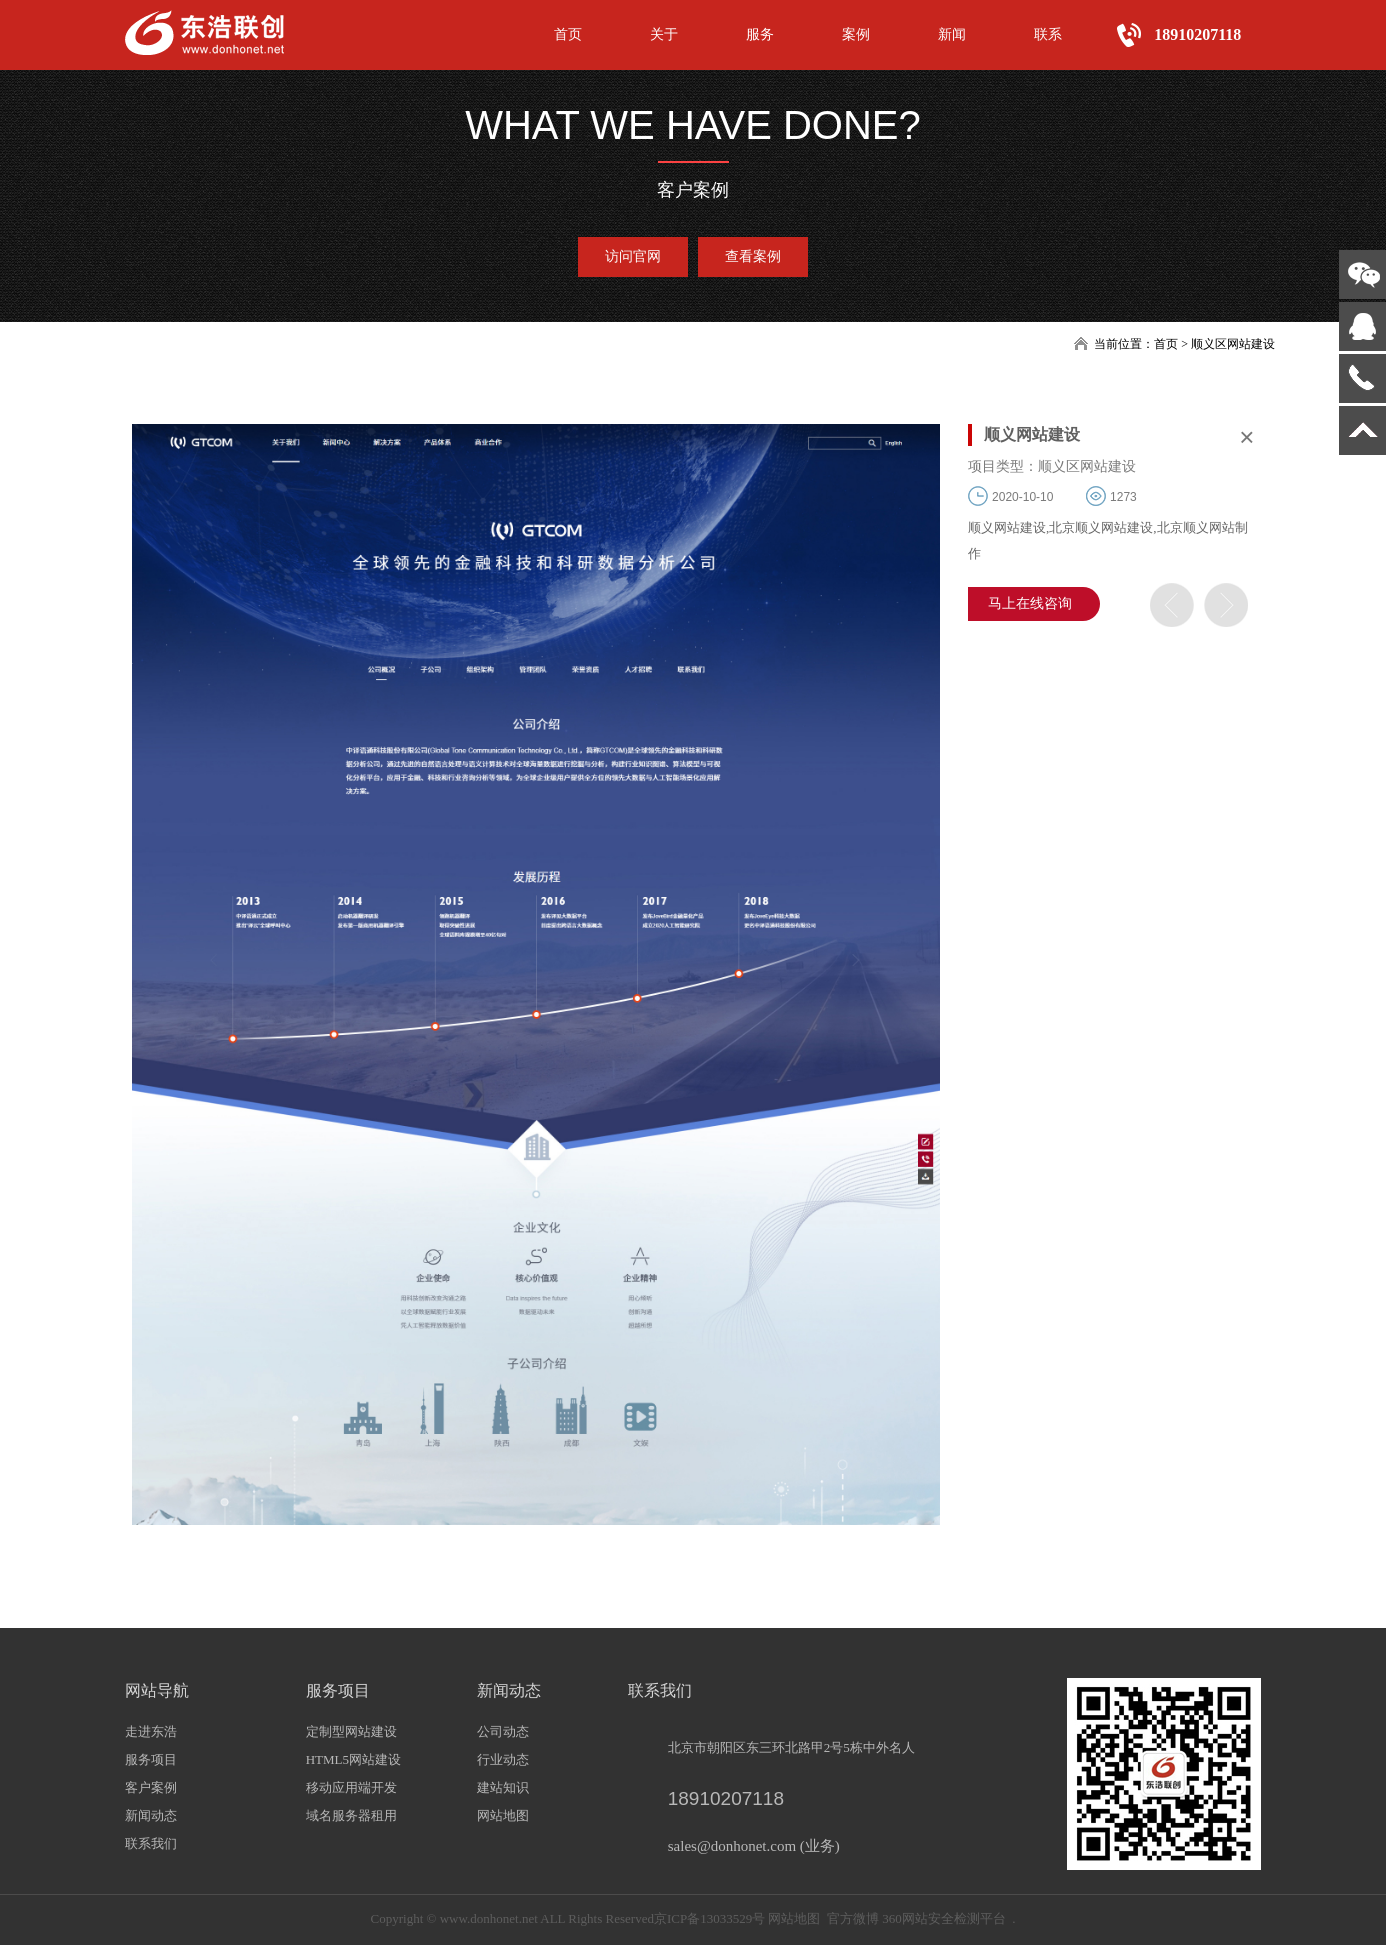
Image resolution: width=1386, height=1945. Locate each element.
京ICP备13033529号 (709, 1918)
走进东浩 (151, 1731)
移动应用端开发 (351, 1787)
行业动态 (503, 1759)
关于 (664, 34)
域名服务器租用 (351, 1815)
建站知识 (503, 1787)
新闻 (952, 34)
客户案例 (151, 1787)
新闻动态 (151, 1815)
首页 (568, 34)
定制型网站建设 (351, 1731)
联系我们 (151, 1843)
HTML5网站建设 (353, 1759)
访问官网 (633, 256)
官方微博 (853, 1918)
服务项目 (151, 1759)
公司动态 (503, 1731)
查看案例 (753, 256)
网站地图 (503, 1815)
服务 (760, 34)
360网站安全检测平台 (944, 1918)
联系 (1048, 34)
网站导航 (157, 1690)
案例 (856, 34)
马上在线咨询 (1030, 603)
